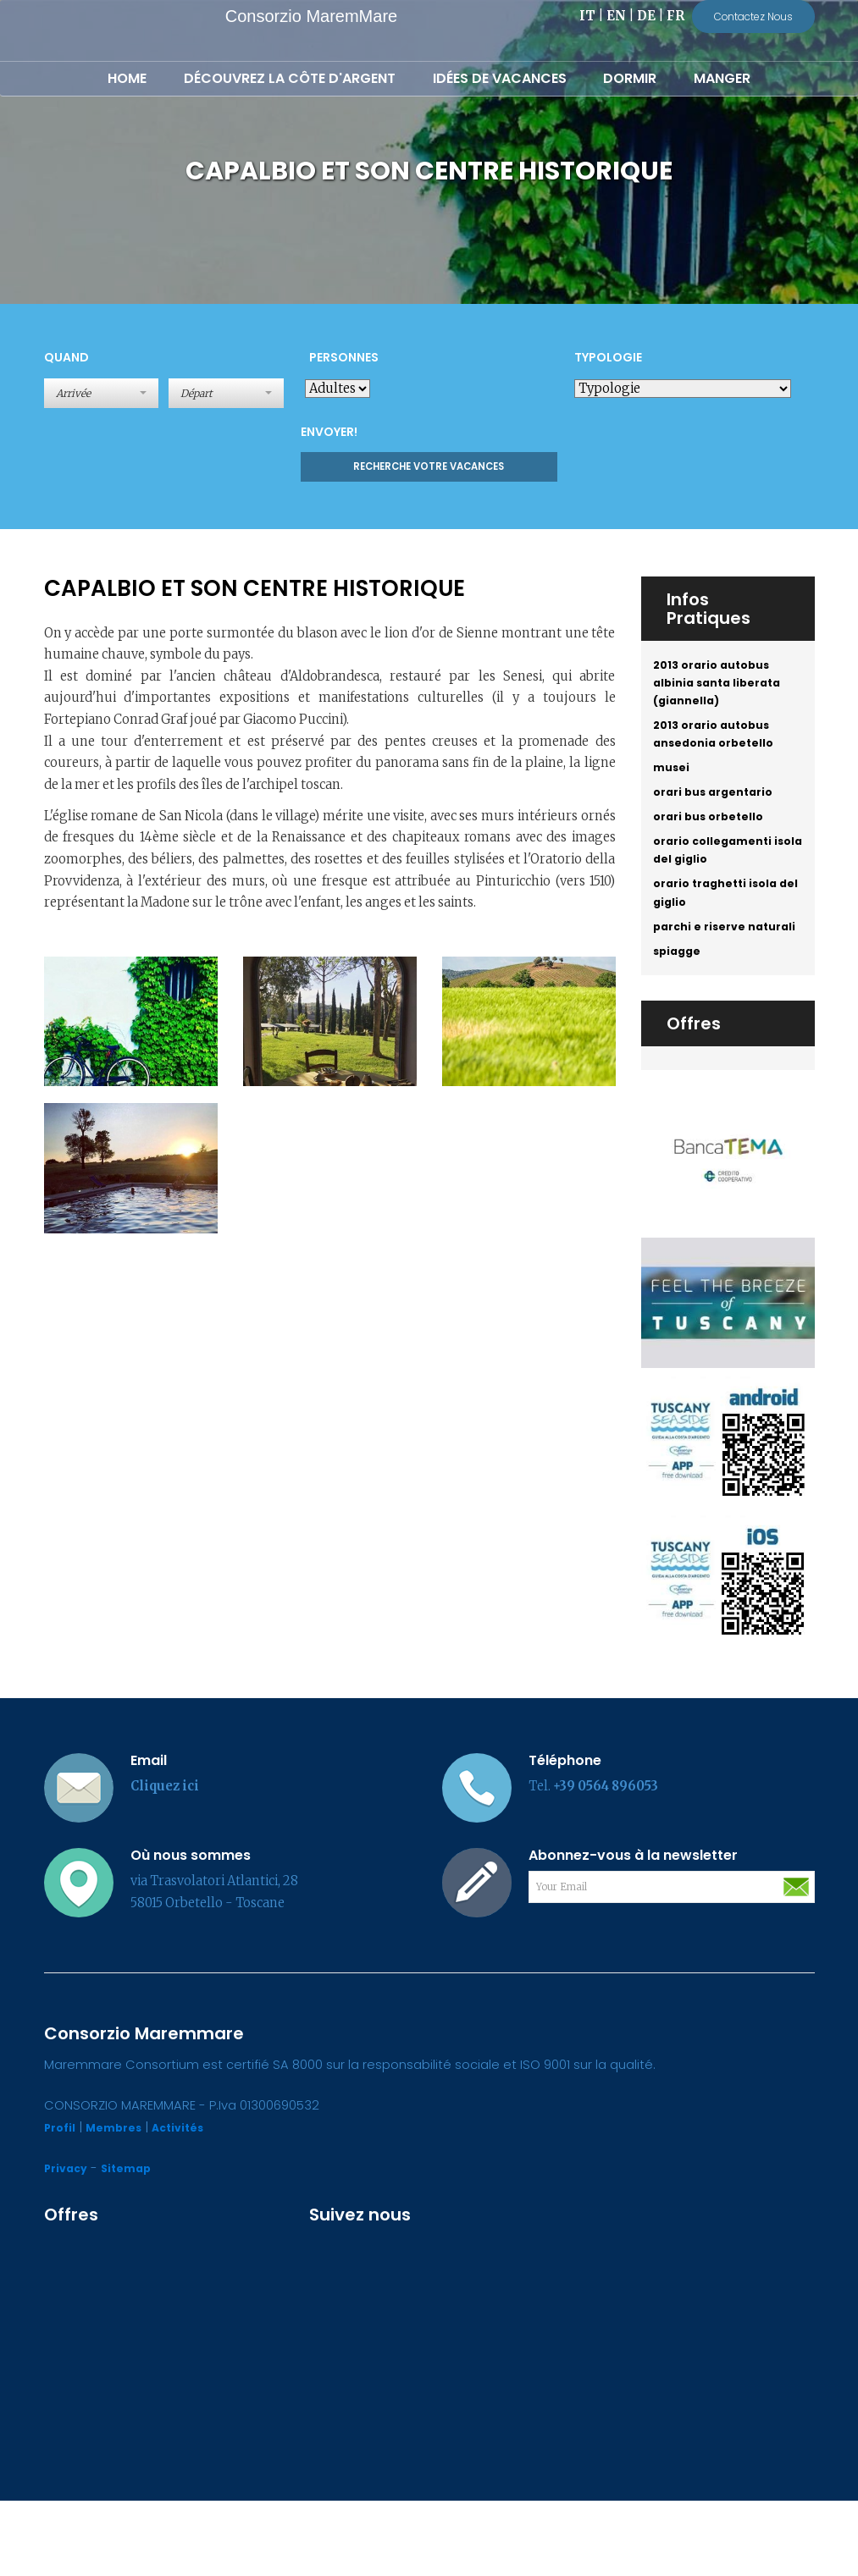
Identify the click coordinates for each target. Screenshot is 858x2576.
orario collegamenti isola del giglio (718, 884)
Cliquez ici (164, 1862)
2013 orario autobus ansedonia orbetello (720, 749)
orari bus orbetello (714, 844)
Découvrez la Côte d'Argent (290, 78)
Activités (192, 2203)
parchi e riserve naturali (704, 984)
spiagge (679, 1024)
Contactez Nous (753, 16)
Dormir (629, 78)
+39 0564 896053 (605, 1862)
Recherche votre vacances (428, 466)
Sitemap (134, 2244)
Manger (722, 78)
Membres (121, 2203)
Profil (62, 2203)
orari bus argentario (720, 816)
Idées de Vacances (500, 78)
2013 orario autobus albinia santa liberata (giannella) (723, 688)
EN (616, 16)
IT (587, 16)
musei (673, 788)
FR (675, 16)
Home (127, 78)
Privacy (68, 2244)
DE (646, 16)
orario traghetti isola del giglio (722, 934)
